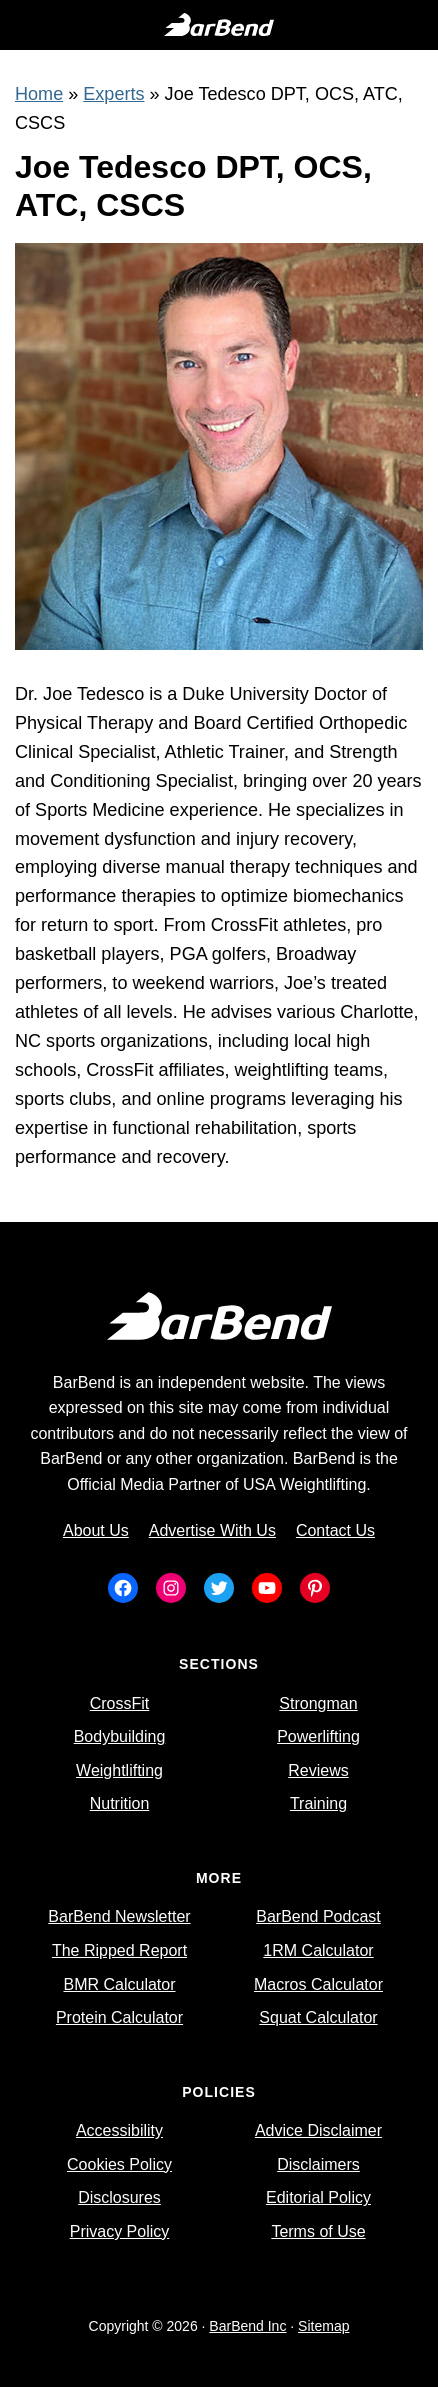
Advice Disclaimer (318, 2130)
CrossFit (120, 1703)
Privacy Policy (120, 2231)
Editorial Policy (318, 2197)
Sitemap (323, 2326)
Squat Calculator (318, 2017)
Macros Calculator (318, 1984)
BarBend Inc (247, 2326)
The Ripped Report (119, 1950)
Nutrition (120, 1803)
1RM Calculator (318, 1950)
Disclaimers (318, 2164)
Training (318, 1803)
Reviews (318, 1770)
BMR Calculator (119, 1984)
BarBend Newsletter (119, 1916)
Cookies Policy (119, 2164)
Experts (113, 94)
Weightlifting (119, 1770)
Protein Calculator (119, 2017)
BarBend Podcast (318, 1916)
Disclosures (119, 2197)
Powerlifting (318, 1736)
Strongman (318, 1703)
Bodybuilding (120, 1736)
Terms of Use (318, 2231)
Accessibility (119, 2130)
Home (39, 94)
